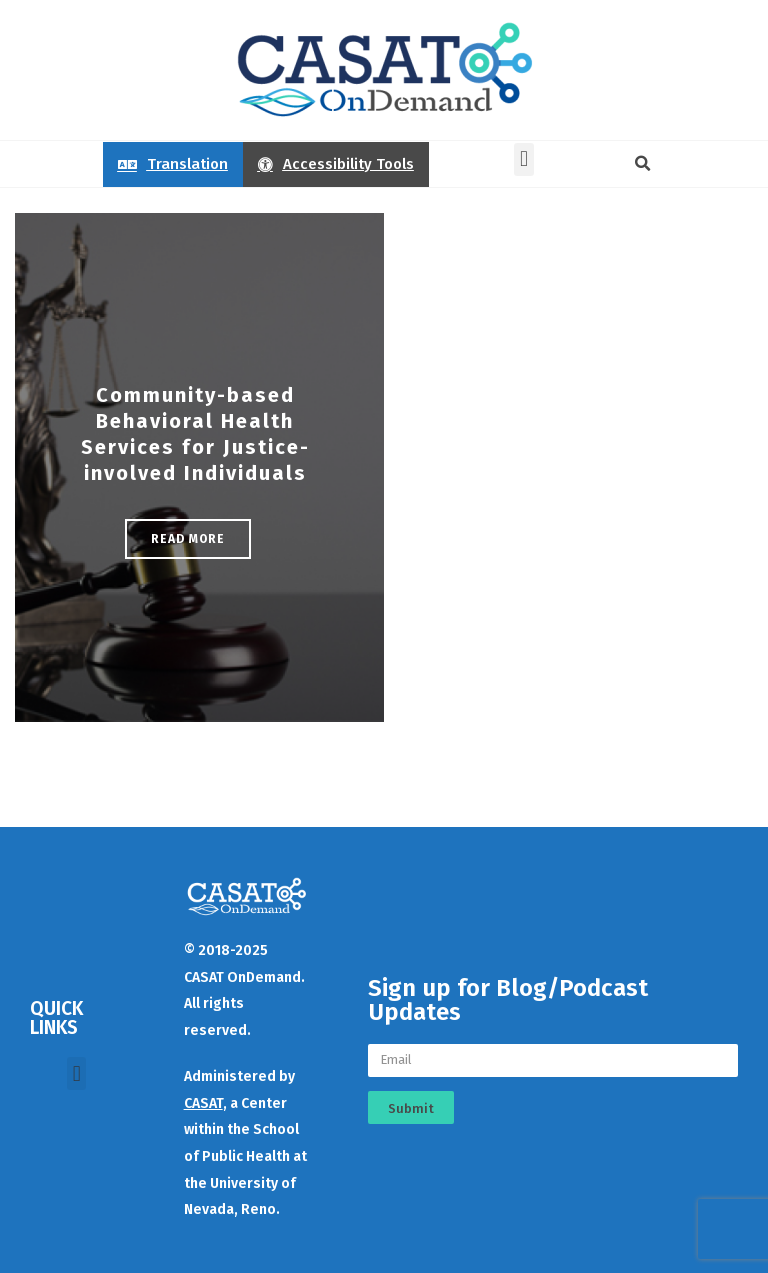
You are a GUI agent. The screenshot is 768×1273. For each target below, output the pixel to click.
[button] (523, 159)
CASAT (203, 1103)
